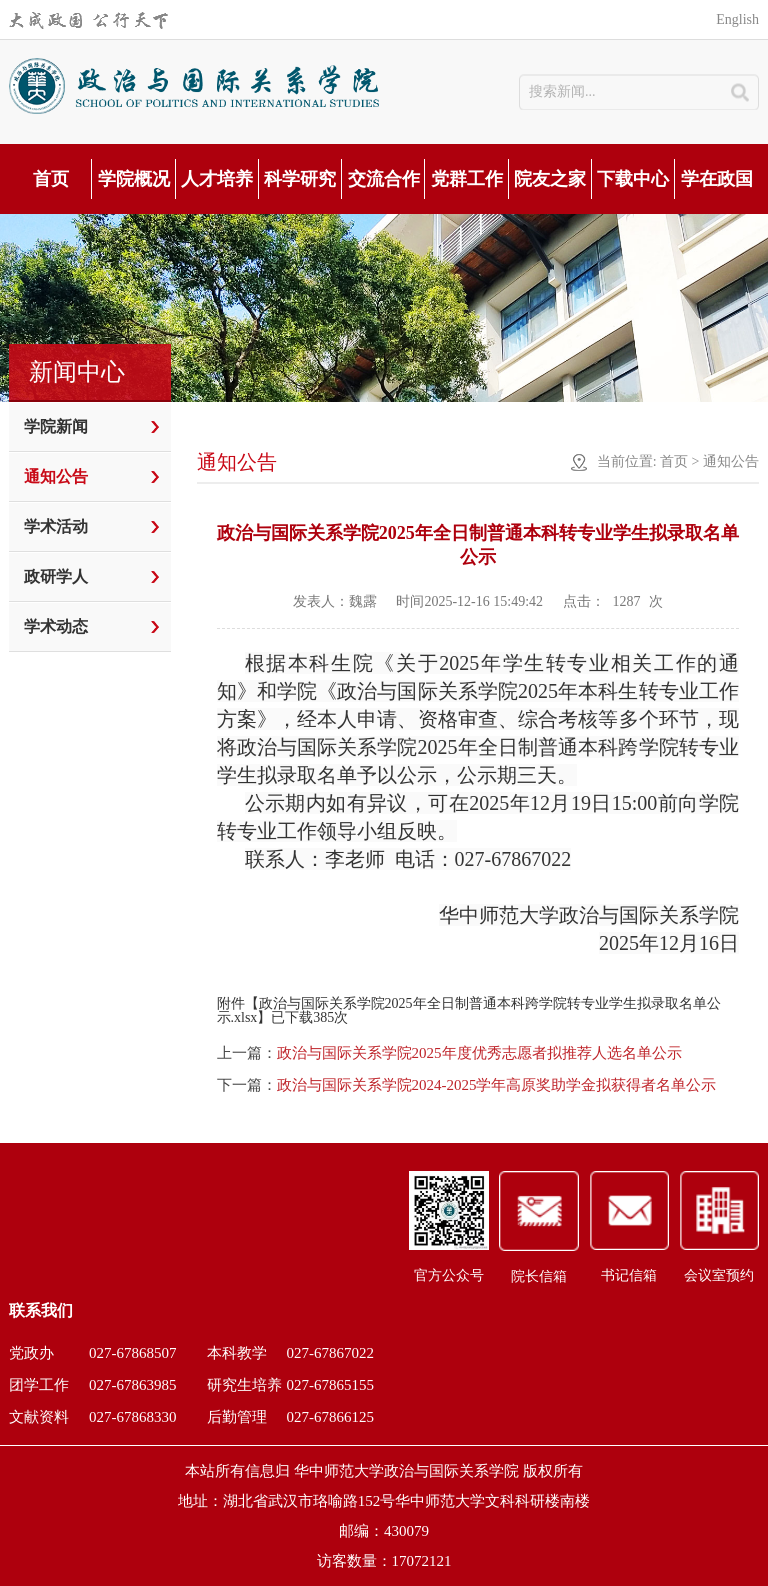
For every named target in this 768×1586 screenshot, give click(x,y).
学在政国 (717, 179)
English (737, 19)
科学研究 (300, 179)
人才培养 (217, 179)
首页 (51, 179)
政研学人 (56, 576)
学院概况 (134, 179)
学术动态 (56, 626)
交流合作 (384, 179)
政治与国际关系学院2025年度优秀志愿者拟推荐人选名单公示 (479, 1053)
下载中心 (633, 179)
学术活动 (56, 526)
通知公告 (56, 476)
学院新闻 (56, 426)
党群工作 (467, 179)
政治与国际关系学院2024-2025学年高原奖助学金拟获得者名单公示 (497, 1085)
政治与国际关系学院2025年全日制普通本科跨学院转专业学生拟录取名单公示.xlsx (469, 1010)
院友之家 (550, 179)
